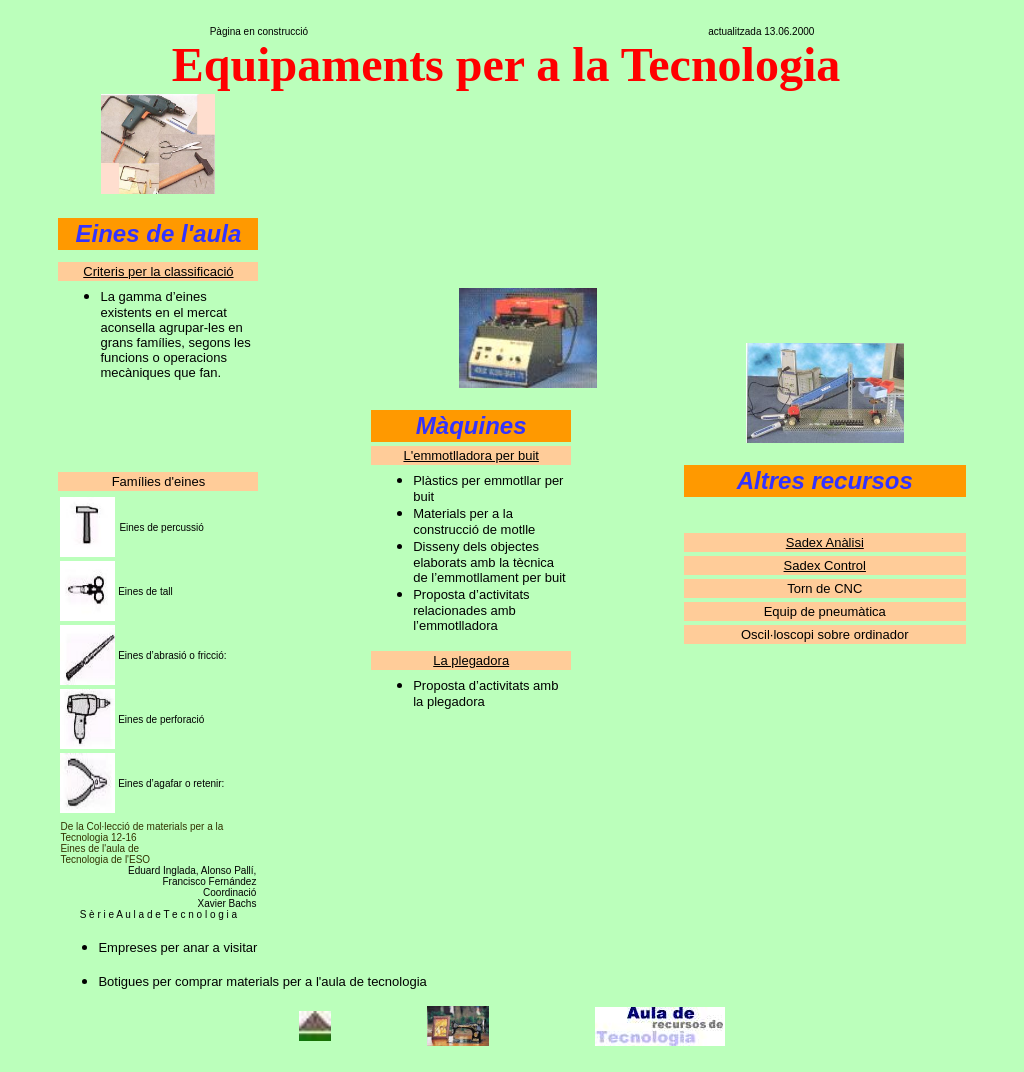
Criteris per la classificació (158, 271)
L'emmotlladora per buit (470, 455)
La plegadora (471, 660)
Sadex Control (825, 565)
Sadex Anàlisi (825, 542)
